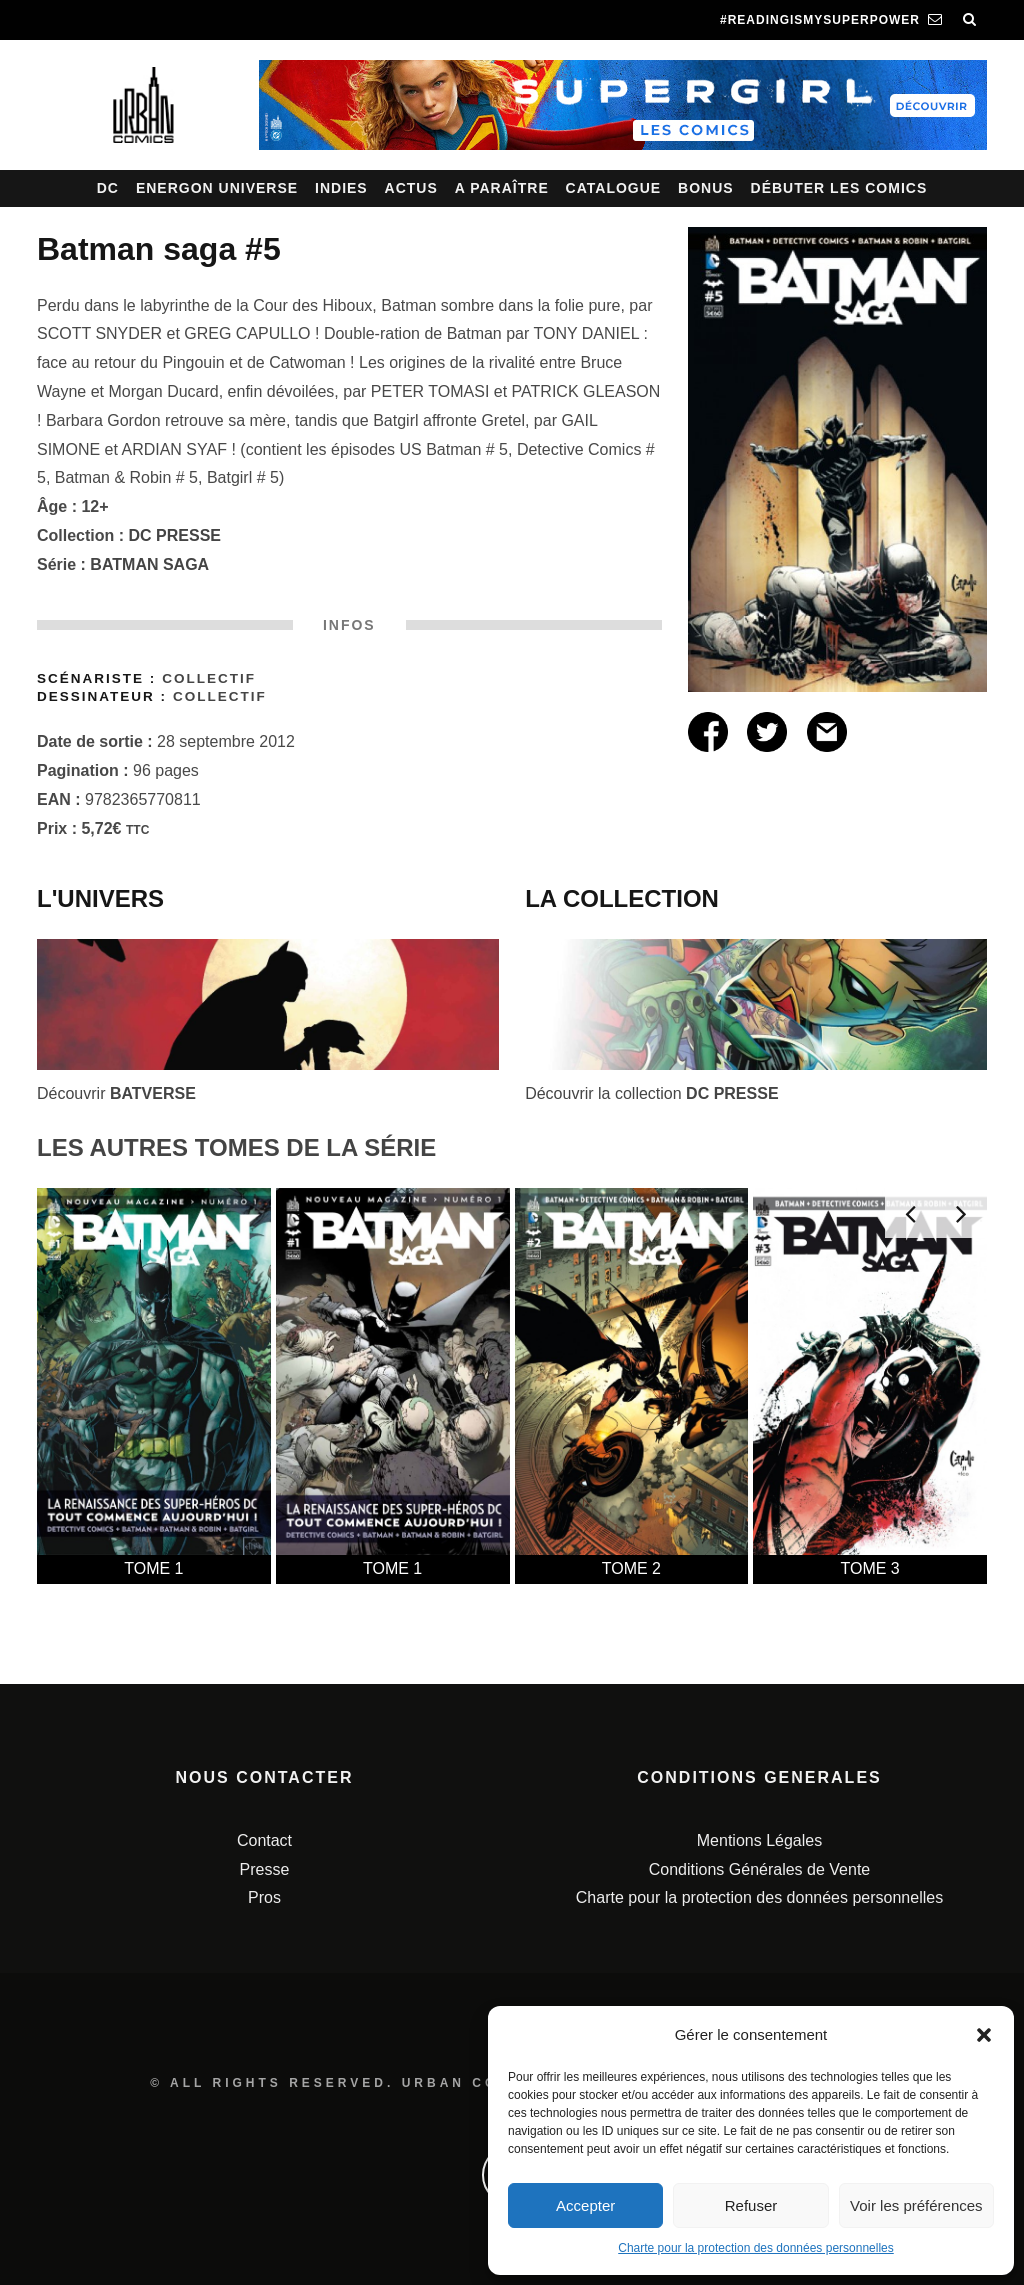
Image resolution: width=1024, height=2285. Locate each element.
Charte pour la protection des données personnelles (756, 2248)
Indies (341, 188)
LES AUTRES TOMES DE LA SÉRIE (236, 1147)
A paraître (502, 188)
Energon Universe (217, 188)
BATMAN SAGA (149, 564)
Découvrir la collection (651, 1093)
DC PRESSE (175, 535)
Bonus (706, 188)
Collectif (209, 678)
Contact (264, 1840)
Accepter (585, 2205)
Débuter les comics (839, 188)
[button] (984, 2035)
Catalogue (614, 188)
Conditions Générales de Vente (759, 1869)
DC (108, 188)
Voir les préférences (916, 2205)
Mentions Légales (759, 1840)
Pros (264, 1897)
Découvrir (116, 1093)
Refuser (751, 2205)
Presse (265, 1869)
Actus (411, 188)
